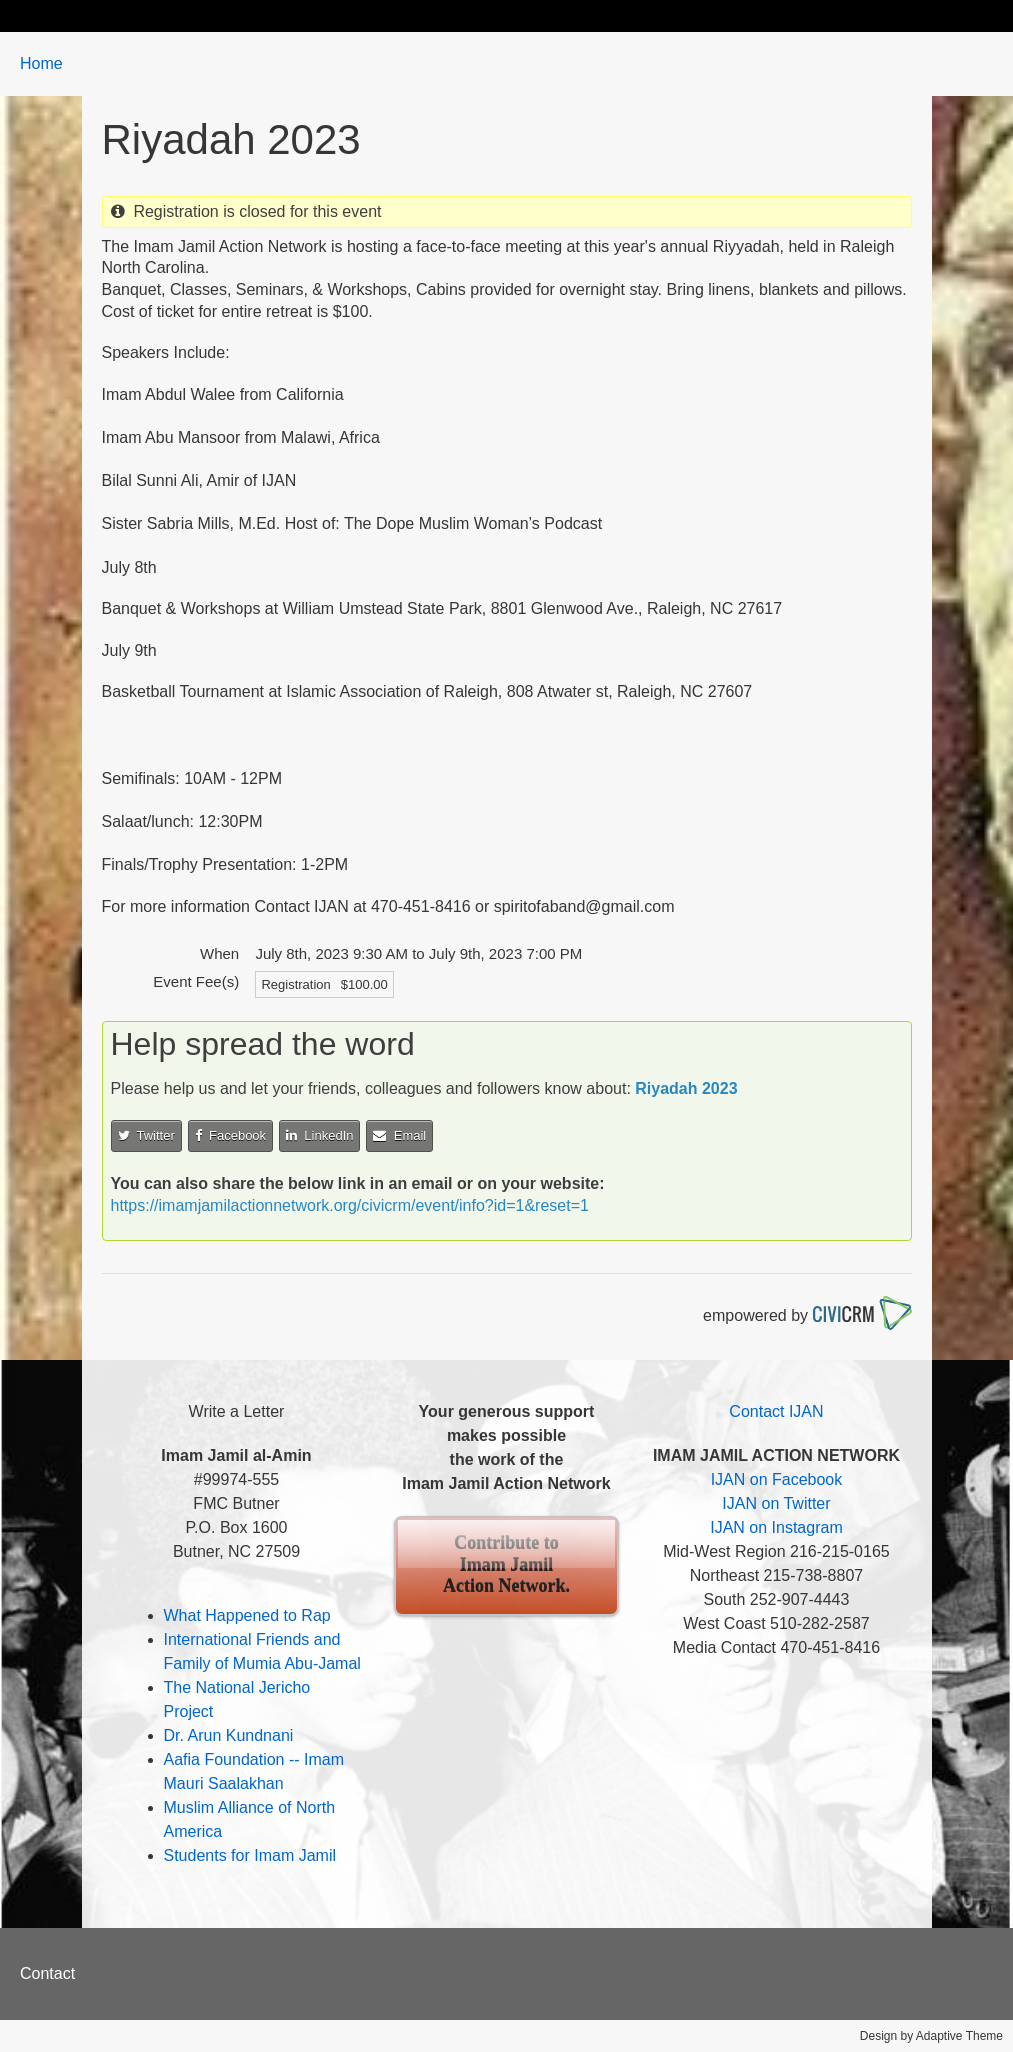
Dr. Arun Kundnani (229, 1735)
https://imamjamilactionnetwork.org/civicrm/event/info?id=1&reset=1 (350, 1205)
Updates (265, 15)
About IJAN (585, 15)
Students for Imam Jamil (250, 1855)
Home (61, 15)
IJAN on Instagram (776, 1527)
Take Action (375, 15)
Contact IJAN (776, 1411)
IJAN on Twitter (776, 1503)
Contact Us (819, 15)
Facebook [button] (230, 1135)
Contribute (703, 15)
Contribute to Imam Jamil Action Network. (506, 1564)
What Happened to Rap (247, 1615)
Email (399, 1135)
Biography (159, 15)
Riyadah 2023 (686, 1088)
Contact (47, 1973)
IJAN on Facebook (777, 1479)
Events (480, 15)
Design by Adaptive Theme (931, 2036)
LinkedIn (319, 1135)
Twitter (146, 1135)
